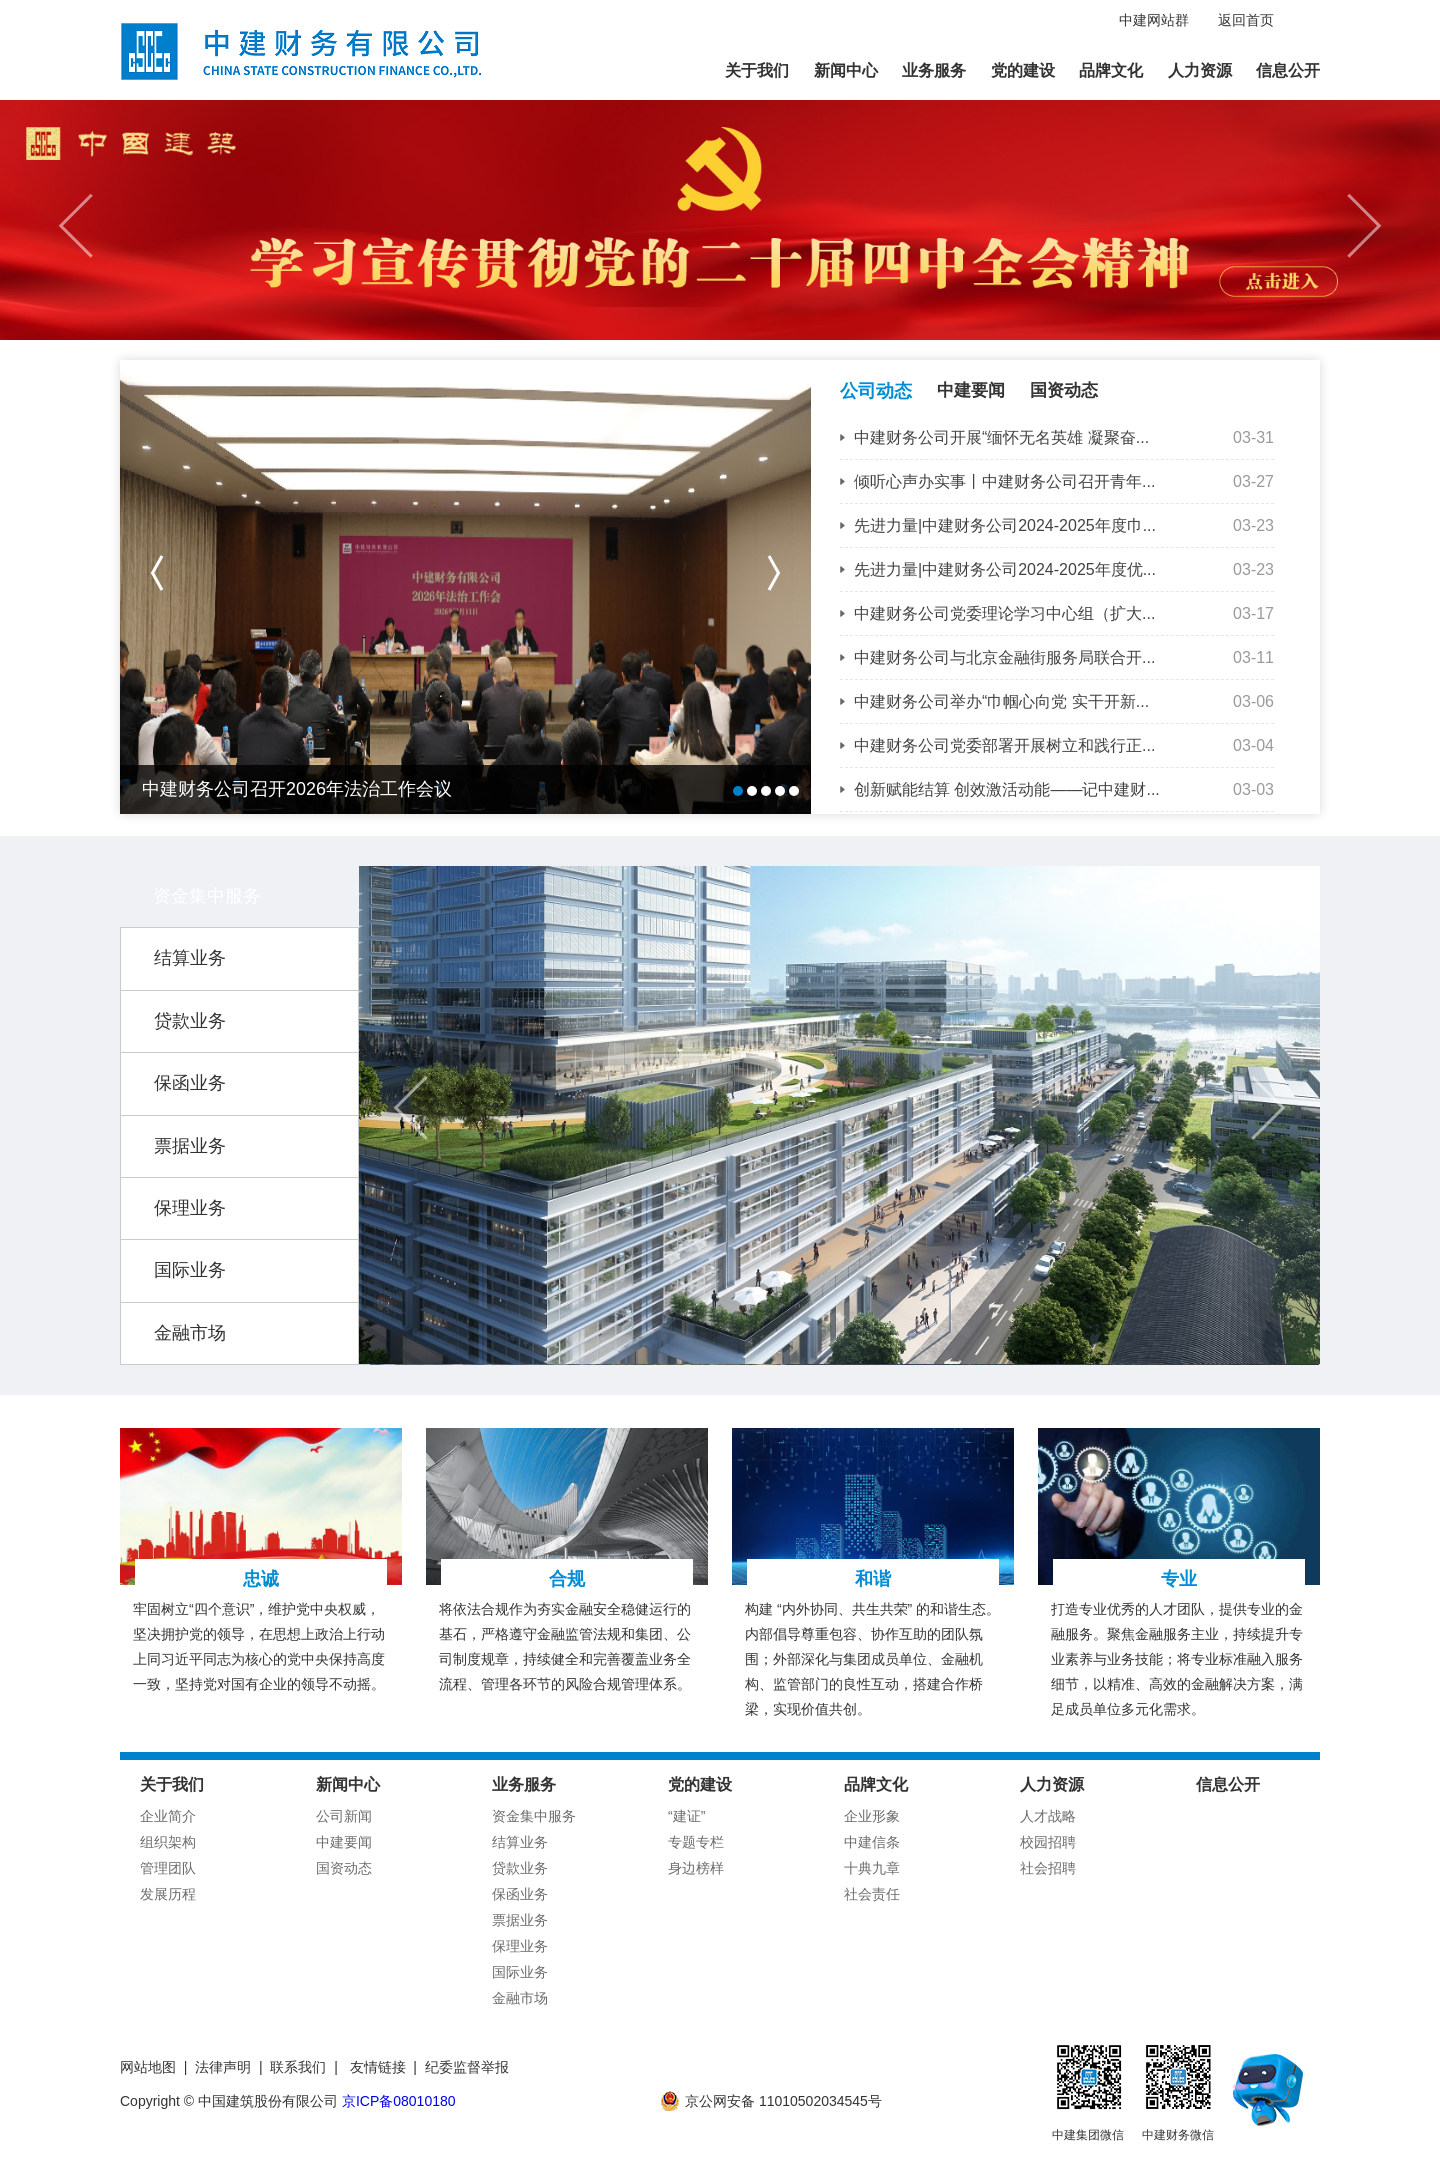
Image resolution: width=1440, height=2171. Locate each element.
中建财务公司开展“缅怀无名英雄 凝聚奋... (1001, 437)
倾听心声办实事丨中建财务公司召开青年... (1004, 481)
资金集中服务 (207, 896)
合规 (567, 1579)
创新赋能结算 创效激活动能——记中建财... (1007, 789)
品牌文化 (1111, 70)
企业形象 (872, 1816)
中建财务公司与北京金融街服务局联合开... (1004, 657)
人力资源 (1200, 70)
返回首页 (1246, 20)
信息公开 (1288, 70)
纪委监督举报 (467, 2067)
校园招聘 (1048, 1842)
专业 (1179, 1579)
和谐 (873, 1579)
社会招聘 (1048, 1868)
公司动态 (876, 391)
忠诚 (261, 1579)
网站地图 (148, 2067)
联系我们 (298, 2067)
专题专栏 (696, 1842)
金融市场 (190, 1333)
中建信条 (872, 1842)
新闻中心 (846, 70)
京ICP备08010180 (399, 2101)
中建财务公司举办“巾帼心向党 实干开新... (1001, 701)
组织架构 (168, 1842)
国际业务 (190, 1270)
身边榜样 (696, 1868)
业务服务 (934, 70)
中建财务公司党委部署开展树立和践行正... (1004, 745)
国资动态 (1064, 390)
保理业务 (190, 1208)
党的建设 (1023, 70)
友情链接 (378, 2067)
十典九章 (872, 1868)
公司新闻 (344, 1816)
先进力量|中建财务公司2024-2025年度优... (1005, 569)
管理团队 (168, 1868)
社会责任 (872, 1894)
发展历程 (168, 1894)
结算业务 (190, 958)
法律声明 (223, 2067)
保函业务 (190, 1083)
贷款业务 (190, 1021)
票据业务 (190, 1146)
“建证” (686, 1816)
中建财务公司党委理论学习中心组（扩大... (1004, 613)
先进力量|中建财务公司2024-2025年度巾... (1005, 525)
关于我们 (757, 70)
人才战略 (1048, 1816)
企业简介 (168, 1816)
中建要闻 (971, 390)
